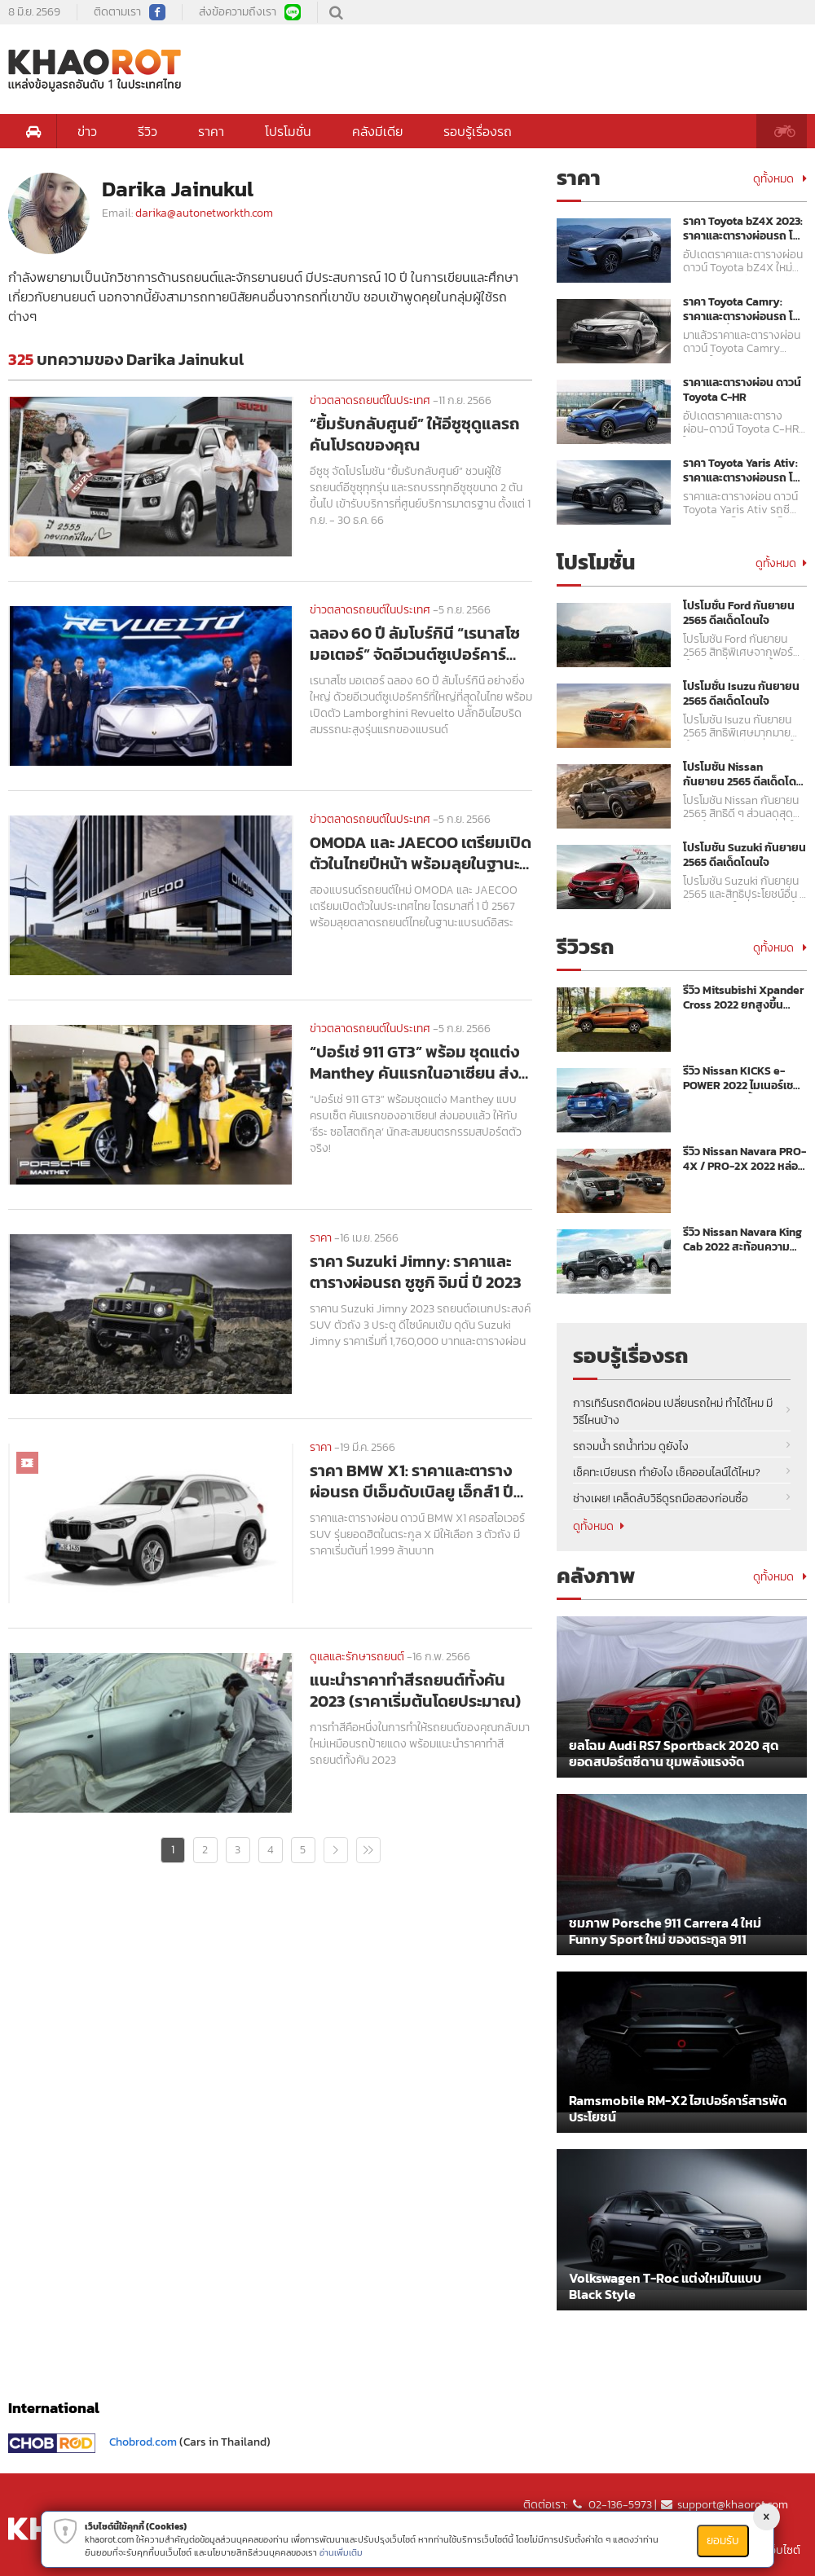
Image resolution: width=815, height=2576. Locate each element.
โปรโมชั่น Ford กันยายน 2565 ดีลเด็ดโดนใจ (739, 613)
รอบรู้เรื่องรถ (477, 131)
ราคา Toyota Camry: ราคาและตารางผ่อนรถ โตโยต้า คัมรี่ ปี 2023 (741, 309)
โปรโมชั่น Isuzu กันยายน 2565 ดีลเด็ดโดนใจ (741, 694)
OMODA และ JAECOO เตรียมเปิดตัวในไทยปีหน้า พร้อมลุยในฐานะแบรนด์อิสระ (420, 853)
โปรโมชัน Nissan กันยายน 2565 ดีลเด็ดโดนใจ (743, 774)
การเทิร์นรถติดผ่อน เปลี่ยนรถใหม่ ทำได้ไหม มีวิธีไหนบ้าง (673, 1412)
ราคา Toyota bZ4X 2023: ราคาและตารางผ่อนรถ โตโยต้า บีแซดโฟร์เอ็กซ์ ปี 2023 (743, 229)
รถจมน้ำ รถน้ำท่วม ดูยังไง (631, 1446)
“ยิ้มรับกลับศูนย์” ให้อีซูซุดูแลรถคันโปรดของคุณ (415, 434)
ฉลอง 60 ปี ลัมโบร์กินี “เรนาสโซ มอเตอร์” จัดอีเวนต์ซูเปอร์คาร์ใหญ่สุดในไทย (415, 643)
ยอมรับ (723, 2540)
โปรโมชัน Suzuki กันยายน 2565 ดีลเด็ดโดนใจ (744, 855)
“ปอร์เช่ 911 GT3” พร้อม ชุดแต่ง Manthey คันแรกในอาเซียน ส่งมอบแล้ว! (414, 1062)
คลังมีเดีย (377, 131)
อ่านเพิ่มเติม (341, 2552)
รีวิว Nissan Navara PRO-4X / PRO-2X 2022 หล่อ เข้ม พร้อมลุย (744, 1159)
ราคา (211, 131)
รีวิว (147, 131)
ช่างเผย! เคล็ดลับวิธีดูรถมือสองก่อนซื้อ (660, 1498)
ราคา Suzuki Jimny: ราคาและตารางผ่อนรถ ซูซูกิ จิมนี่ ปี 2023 (416, 1272)
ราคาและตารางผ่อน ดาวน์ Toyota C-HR (742, 390)
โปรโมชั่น (288, 131)
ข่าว (87, 131)
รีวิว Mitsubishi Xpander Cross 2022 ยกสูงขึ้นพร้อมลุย (743, 998)
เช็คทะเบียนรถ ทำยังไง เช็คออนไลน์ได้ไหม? (666, 1472)
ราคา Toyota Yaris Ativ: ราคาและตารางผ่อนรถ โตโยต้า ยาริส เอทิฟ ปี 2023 (741, 471)
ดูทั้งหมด (780, 178)
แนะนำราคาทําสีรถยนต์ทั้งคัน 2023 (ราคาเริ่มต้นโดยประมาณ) (415, 1690)
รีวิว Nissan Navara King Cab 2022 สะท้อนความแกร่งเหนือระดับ (742, 1240)
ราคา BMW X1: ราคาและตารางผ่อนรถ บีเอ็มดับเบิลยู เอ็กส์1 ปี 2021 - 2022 (411, 1481)
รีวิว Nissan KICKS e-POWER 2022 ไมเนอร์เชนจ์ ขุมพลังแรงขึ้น (741, 1078)
